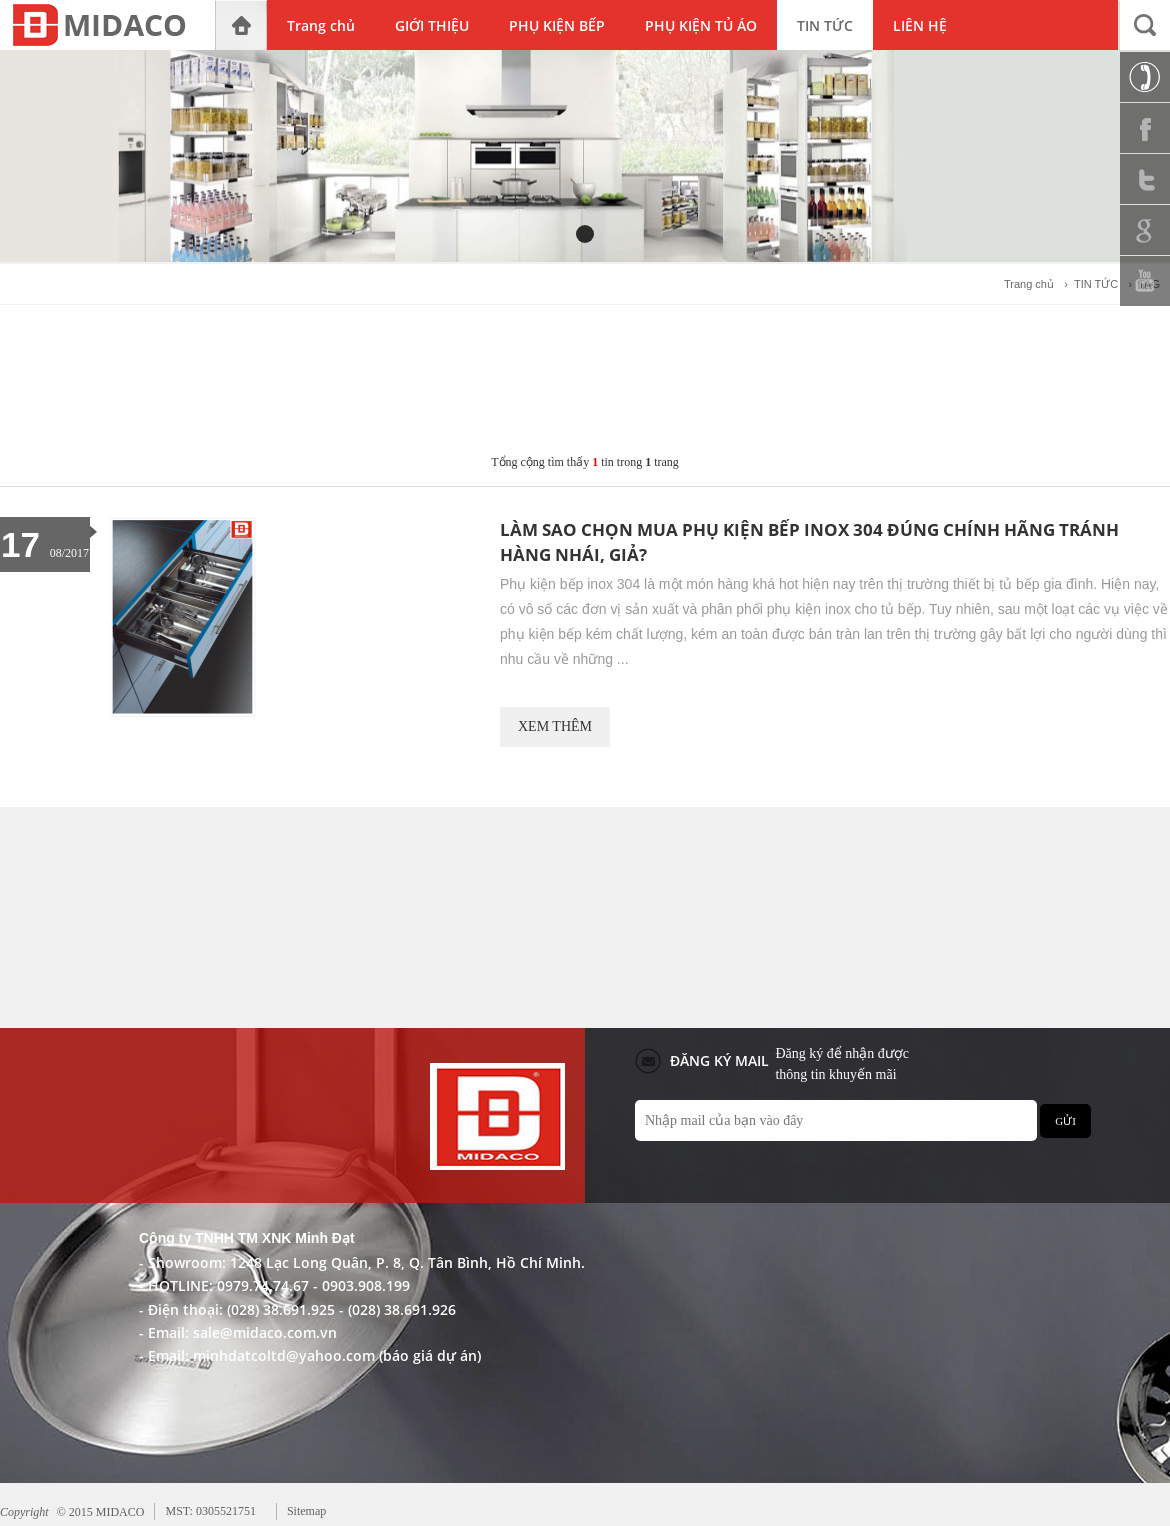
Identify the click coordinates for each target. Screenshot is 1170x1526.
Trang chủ (1029, 284)
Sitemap (306, 1511)
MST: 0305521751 (210, 1511)
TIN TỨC (1096, 284)
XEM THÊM (555, 726)
